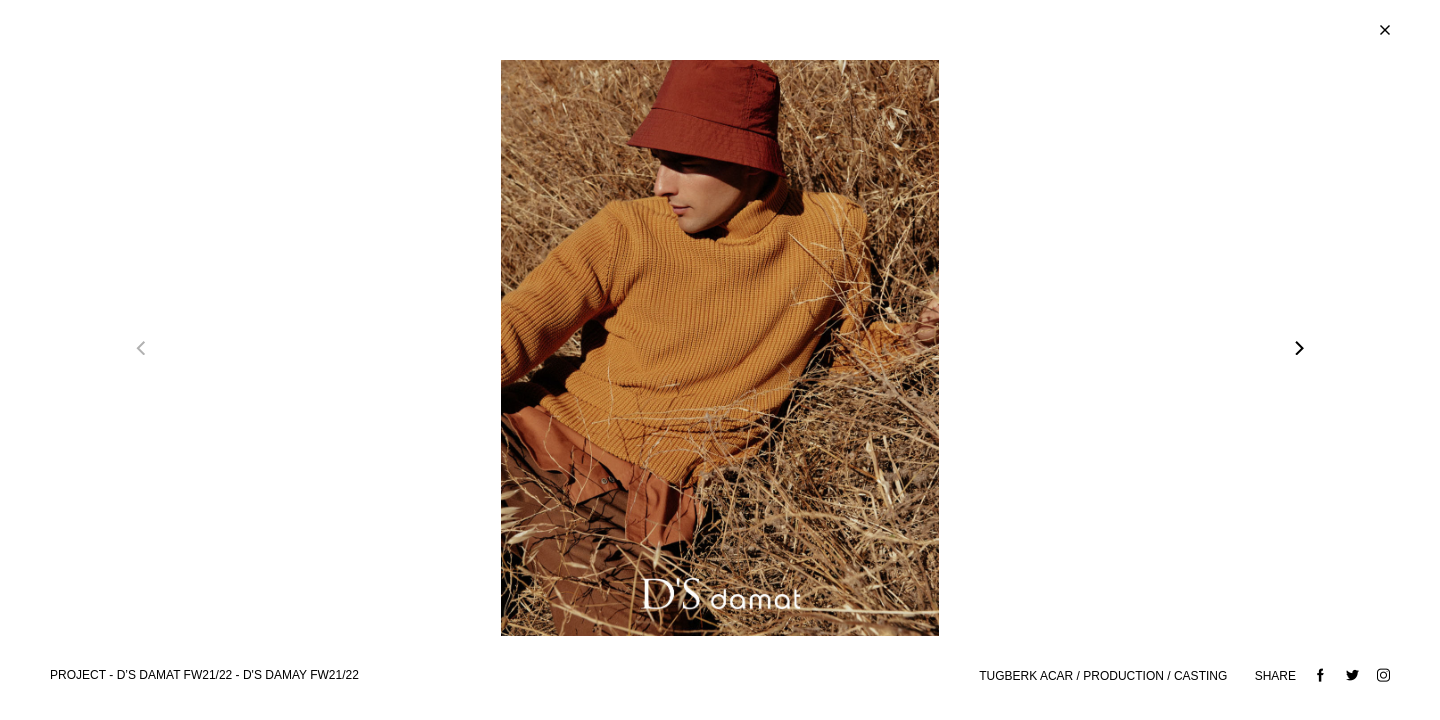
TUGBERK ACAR (1026, 676)
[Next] (1298, 348)
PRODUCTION (1123, 676)
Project (78, 675)
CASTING (1202, 676)
